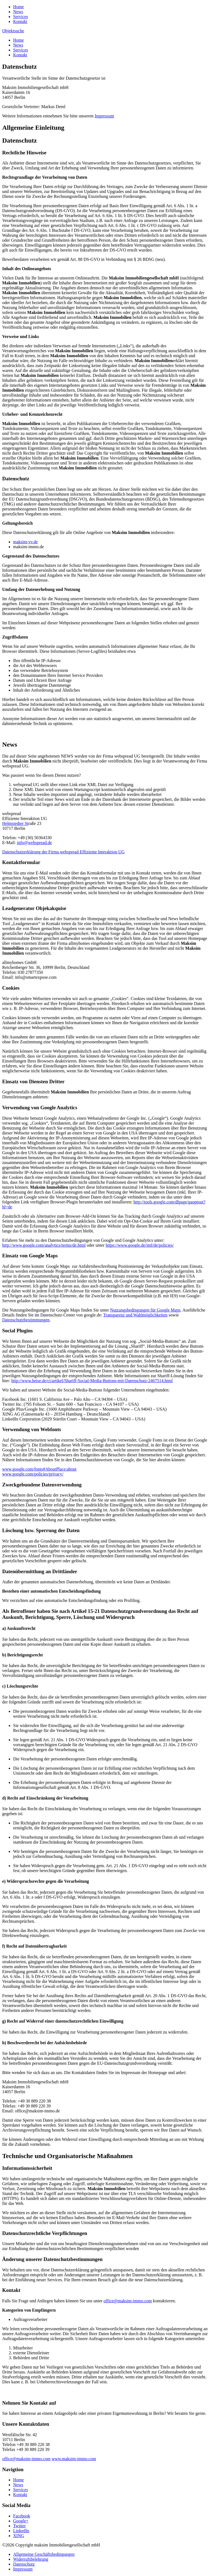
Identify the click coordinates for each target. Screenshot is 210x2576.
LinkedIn (21, 2530)
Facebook (21, 2516)
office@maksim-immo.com (128, 2300)
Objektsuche (13, 30)
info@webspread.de (34, 842)
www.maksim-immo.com (74, 2458)
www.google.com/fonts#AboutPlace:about (39, 1469)
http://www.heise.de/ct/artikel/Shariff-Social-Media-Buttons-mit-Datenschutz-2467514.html (92, 1380)
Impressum (104, 116)
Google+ (20, 2521)
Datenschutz (24, 2564)
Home (18, 6)
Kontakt (20, 21)
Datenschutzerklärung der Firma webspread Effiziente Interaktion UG (63, 852)
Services (20, 16)
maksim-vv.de (25, 541)
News (18, 11)
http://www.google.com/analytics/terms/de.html (44, 1245)
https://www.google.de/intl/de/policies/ (140, 1245)
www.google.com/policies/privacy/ (32, 1474)
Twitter (19, 2525)
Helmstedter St (15, 823)
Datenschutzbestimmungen (25, 1320)
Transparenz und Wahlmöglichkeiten (135, 1315)
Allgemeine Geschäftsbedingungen (43, 2554)
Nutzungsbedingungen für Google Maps (145, 1310)
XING (18, 2535)
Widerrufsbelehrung (30, 2559)
